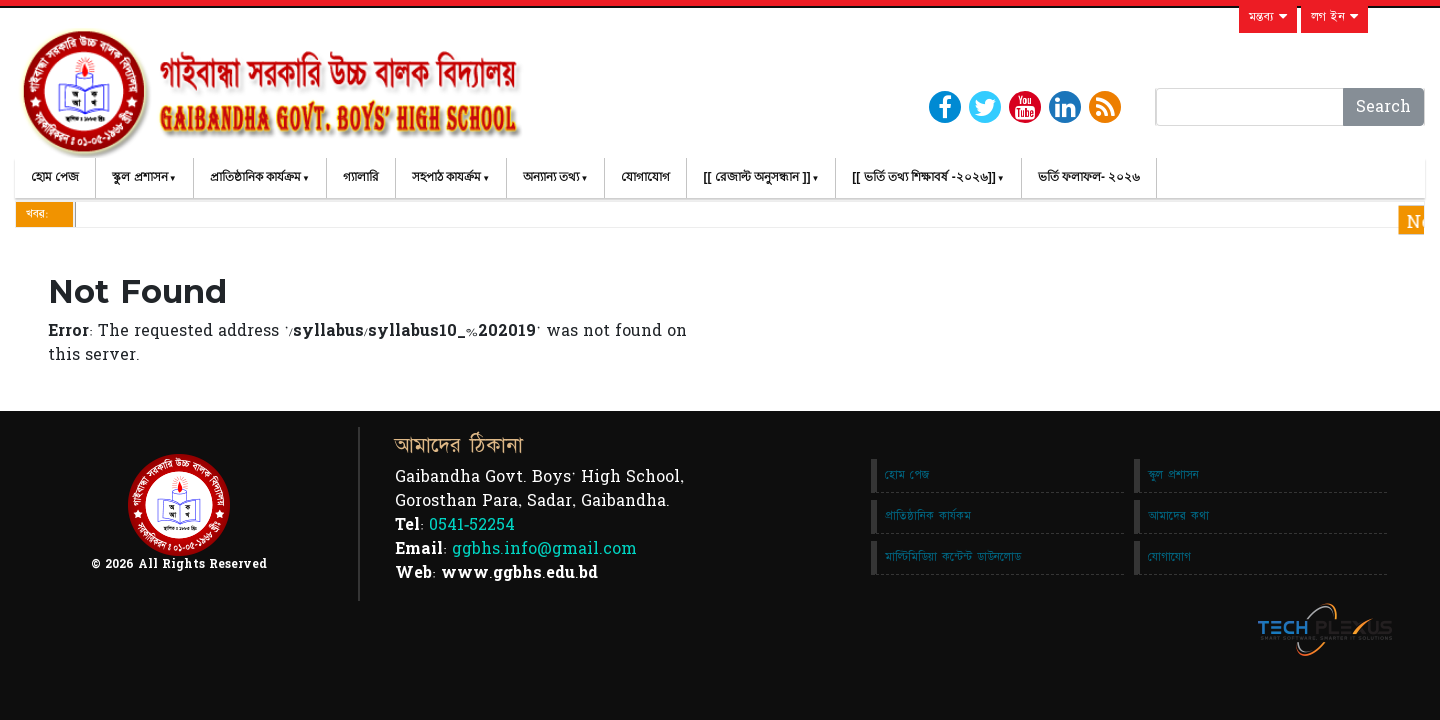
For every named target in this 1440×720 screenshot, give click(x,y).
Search (1383, 107)
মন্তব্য (1268, 17)
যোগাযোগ (645, 177)
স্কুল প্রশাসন (139, 177)
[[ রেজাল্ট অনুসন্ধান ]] (756, 177)
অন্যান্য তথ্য (551, 177)
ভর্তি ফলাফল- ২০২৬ (1089, 177)
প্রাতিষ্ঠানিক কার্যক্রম (255, 177)
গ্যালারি (361, 177)
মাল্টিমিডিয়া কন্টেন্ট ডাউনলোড (953, 557)
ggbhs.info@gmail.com (544, 549)
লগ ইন (1334, 17)
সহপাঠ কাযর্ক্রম (446, 177)
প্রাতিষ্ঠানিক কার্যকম (928, 516)
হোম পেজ (55, 177)
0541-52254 (472, 525)
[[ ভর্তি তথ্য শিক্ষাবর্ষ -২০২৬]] (923, 177)
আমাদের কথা (1178, 516)
